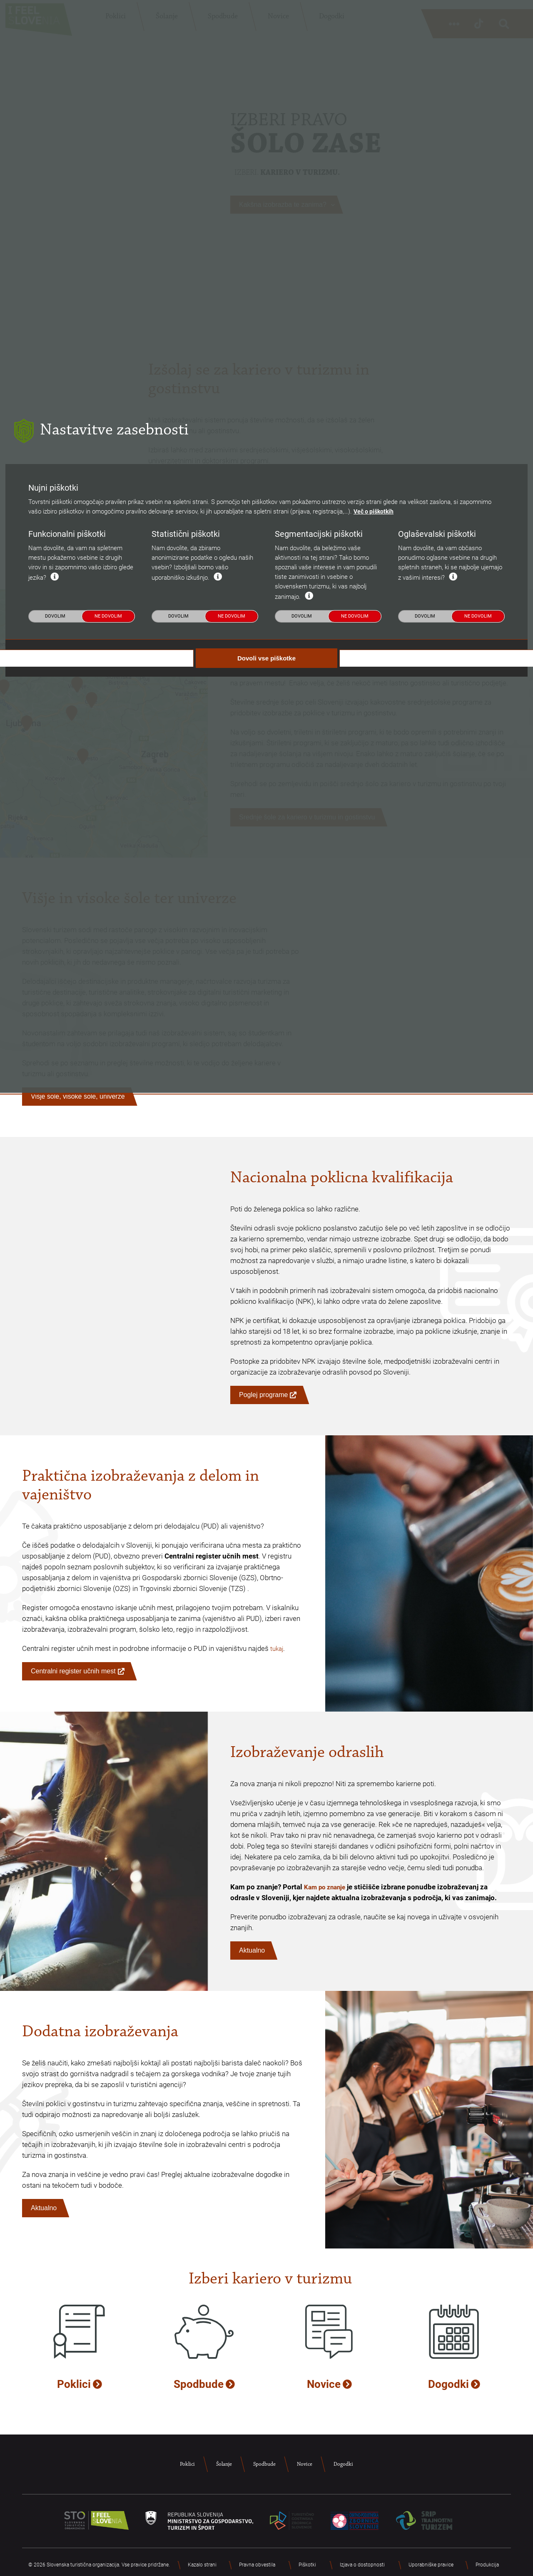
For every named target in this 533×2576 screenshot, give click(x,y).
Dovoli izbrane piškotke (412, 1398)
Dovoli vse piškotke (266, 1398)
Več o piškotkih (375, 1252)
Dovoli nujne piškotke (120, 1398)
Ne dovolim (108, 1356)
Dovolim (55, 1356)
